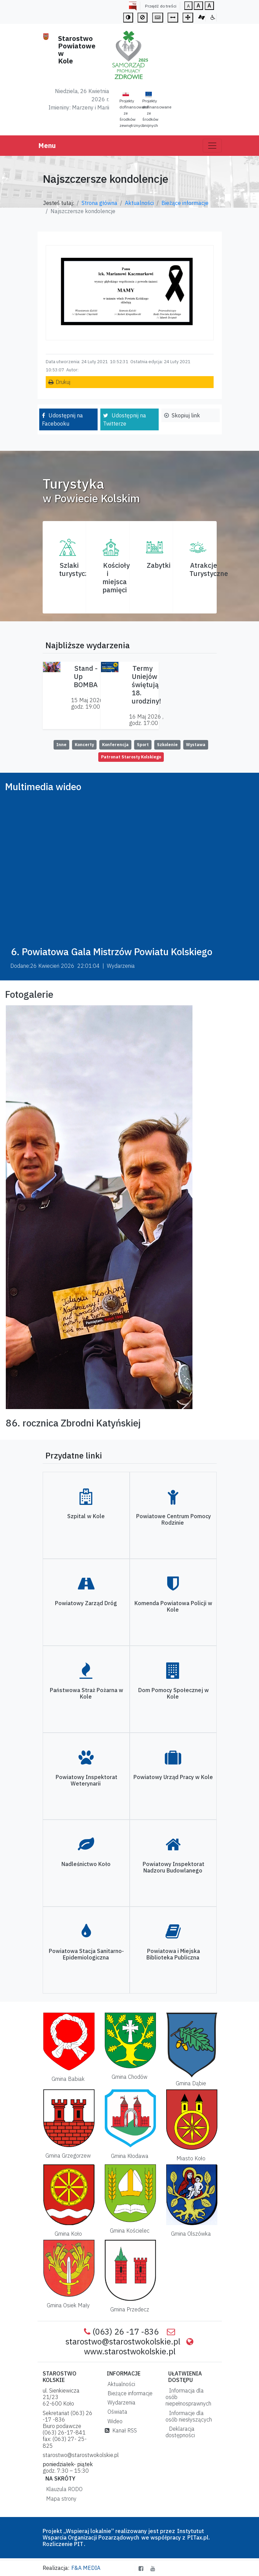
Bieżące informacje (184, 202)
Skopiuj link (186, 415)
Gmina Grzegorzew (68, 2155)
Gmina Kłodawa (129, 2155)
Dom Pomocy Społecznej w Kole (173, 1693)
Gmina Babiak (68, 2078)
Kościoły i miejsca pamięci (116, 577)
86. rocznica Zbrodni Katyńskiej (73, 1423)
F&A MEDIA (85, 2567)
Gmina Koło (68, 2233)
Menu (47, 145)
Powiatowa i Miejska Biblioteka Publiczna (173, 1954)
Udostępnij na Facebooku (62, 419)
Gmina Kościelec (129, 2230)
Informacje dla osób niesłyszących (189, 2416)
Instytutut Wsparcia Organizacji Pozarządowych (123, 2534)
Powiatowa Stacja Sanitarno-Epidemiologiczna (86, 1954)
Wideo (114, 2421)
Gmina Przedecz (129, 2309)
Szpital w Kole (86, 1516)
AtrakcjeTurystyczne (208, 569)
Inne (61, 744)
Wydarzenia (120, 2402)
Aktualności (139, 202)
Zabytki (159, 565)
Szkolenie (167, 744)
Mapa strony (59, 2498)
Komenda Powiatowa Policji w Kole (173, 1606)
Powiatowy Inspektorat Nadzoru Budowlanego (173, 1867)
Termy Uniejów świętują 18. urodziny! (146, 685)
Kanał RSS (121, 2430)
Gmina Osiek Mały (68, 2305)
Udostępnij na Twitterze (124, 419)
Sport (143, 744)
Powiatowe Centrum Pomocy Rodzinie (173, 1519)
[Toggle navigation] (212, 145)
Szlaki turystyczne (77, 569)
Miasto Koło (190, 2158)
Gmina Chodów (129, 2076)
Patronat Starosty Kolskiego (131, 756)
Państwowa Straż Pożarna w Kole (86, 1693)
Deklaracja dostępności (180, 2432)
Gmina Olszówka (191, 2233)
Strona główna (99, 202)
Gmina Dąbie (191, 2083)
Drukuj (63, 382)
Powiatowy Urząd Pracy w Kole (173, 1777)
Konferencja (115, 744)
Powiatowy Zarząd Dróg (86, 1603)
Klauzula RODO (63, 2489)
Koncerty (84, 744)
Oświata (116, 2411)
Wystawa (195, 744)
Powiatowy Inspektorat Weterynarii (86, 1780)
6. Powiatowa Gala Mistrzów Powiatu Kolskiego (111, 951)
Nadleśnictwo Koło (86, 1864)
